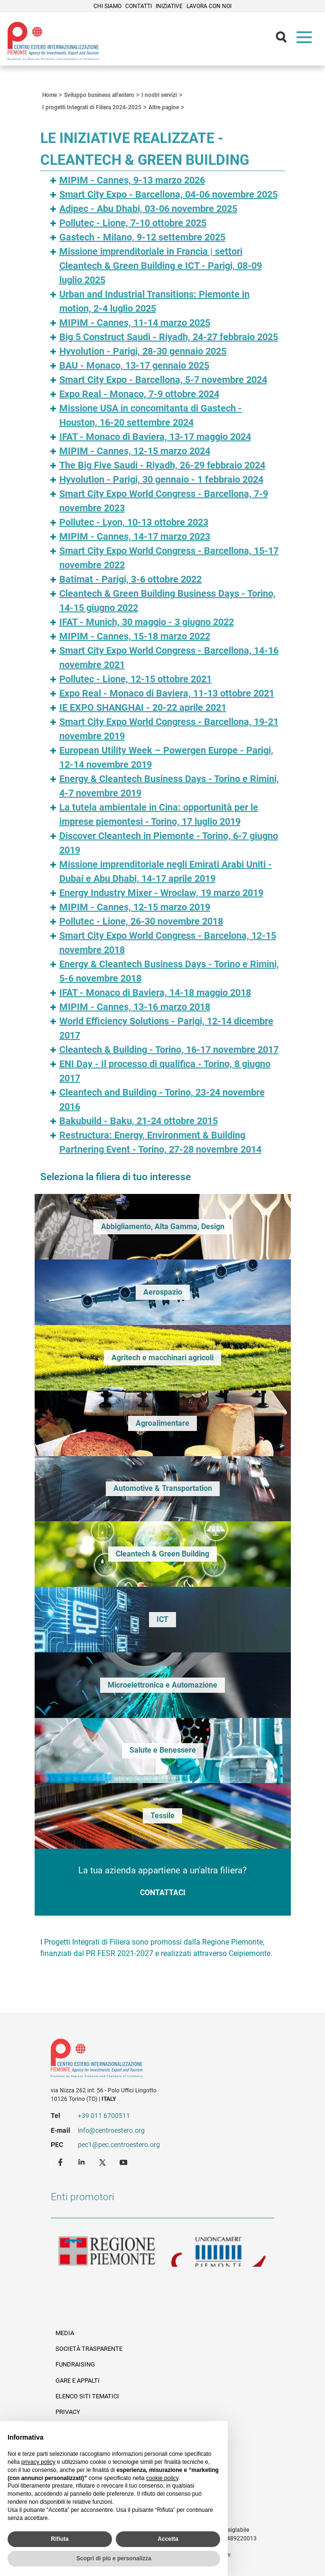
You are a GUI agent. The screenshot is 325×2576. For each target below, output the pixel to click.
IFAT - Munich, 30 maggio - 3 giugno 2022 (146, 622)
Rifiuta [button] (59, 2539)
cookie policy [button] (162, 2478)
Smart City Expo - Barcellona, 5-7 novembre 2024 (163, 379)
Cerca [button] (285, 39)
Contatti (138, 6)
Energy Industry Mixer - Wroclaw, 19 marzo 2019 (161, 892)
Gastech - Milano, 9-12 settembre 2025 (142, 237)
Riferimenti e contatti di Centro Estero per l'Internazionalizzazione (151, 2060)
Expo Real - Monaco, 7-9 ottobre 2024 (139, 394)
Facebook (61, 2161)
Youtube (124, 2161)
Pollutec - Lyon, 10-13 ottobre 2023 (133, 522)
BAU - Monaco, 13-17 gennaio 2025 (134, 365)
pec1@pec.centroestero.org (119, 2144)
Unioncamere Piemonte (218, 2251)
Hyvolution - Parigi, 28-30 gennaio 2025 (142, 351)
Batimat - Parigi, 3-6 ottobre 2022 (130, 579)
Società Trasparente (89, 2348)
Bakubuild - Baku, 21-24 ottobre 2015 (138, 1120)
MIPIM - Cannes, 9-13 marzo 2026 (132, 180)
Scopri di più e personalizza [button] (113, 2558)
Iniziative (169, 6)
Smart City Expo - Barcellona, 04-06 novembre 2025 (168, 194)
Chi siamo (107, 6)
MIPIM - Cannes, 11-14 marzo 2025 (134, 322)
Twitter (103, 2161)
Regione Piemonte (106, 2251)
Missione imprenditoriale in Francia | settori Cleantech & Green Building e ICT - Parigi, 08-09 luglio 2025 (160, 266)
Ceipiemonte (53, 41)
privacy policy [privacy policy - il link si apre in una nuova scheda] (38, 2462)
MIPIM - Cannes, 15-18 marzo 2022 (134, 636)
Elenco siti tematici (87, 2396)
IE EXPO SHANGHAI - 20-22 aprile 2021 (142, 707)
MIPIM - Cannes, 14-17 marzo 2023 (134, 536)
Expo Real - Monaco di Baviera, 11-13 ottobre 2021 (166, 693)
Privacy (68, 2411)
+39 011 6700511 (104, 2115)
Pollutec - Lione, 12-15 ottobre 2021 (135, 679)
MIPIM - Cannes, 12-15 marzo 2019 (134, 907)
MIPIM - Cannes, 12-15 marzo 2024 (134, 451)
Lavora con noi (209, 6)
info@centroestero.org (111, 2130)
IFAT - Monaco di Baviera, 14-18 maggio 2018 (155, 992)
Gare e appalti (78, 2380)
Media (65, 2333)
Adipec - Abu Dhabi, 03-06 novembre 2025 (148, 208)
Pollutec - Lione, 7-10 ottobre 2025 (132, 223)
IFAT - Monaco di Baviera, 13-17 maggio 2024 (155, 436)
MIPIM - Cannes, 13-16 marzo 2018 (134, 1006)
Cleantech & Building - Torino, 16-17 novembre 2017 (169, 1049)
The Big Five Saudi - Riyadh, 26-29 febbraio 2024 (162, 465)
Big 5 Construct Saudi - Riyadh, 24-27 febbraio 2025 (168, 337)
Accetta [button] (168, 2539)
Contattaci (163, 1892)
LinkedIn (82, 2161)
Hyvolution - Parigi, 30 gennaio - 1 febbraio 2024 (161, 479)
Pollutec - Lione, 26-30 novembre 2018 (141, 921)
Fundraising (75, 2364)
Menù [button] (306, 39)
